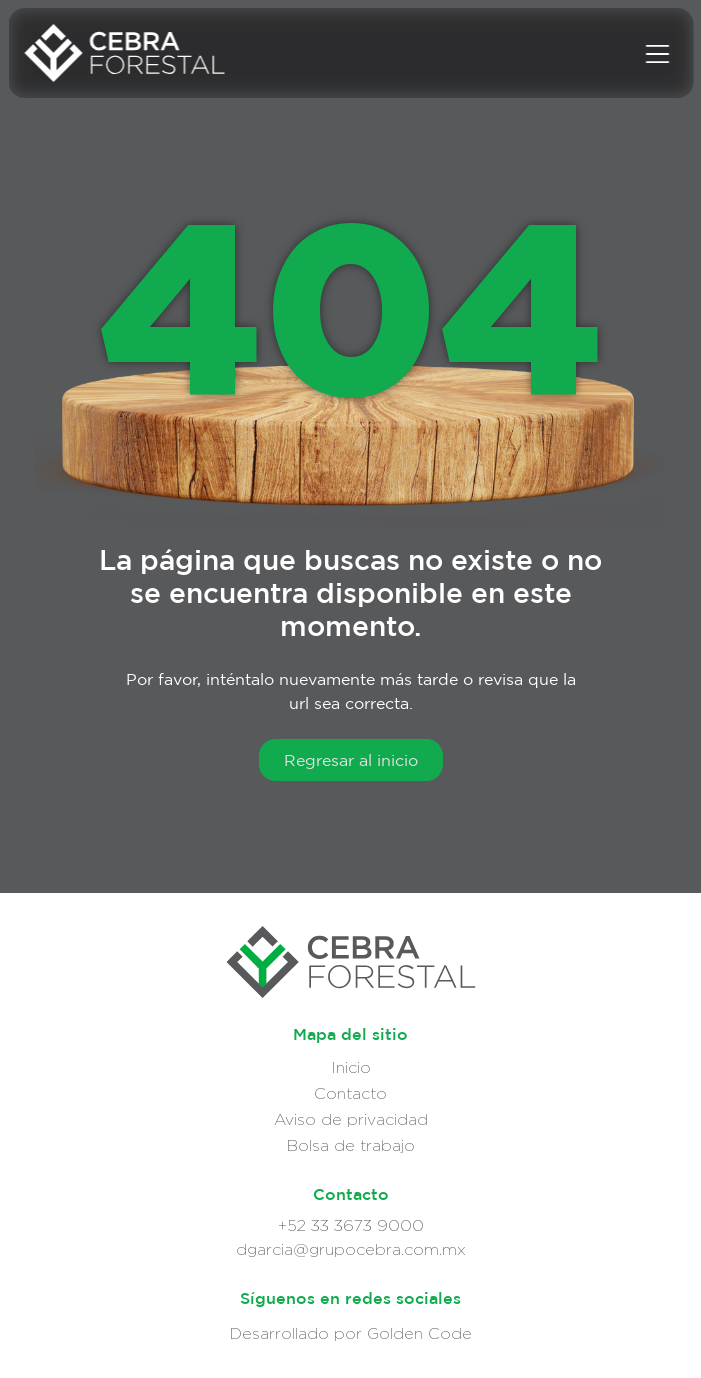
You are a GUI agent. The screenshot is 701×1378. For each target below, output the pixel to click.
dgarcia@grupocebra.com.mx (351, 1249)
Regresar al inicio (351, 760)
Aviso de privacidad (351, 1119)
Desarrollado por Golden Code (351, 1333)
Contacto (350, 1093)
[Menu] (657, 53)
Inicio (351, 1067)
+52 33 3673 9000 (351, 1225)
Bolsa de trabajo (351, 1145)
